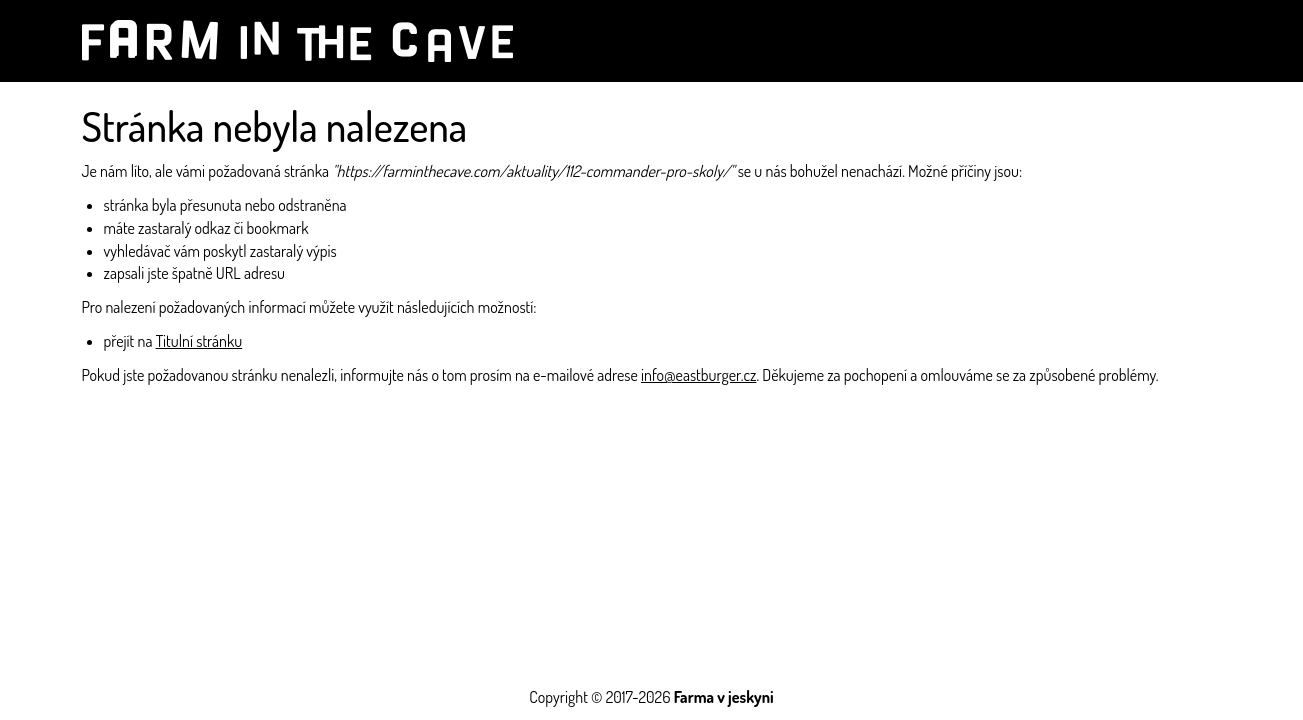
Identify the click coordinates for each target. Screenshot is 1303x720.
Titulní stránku (199, 341)
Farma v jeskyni (724, 697)
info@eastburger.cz (698, 375)
